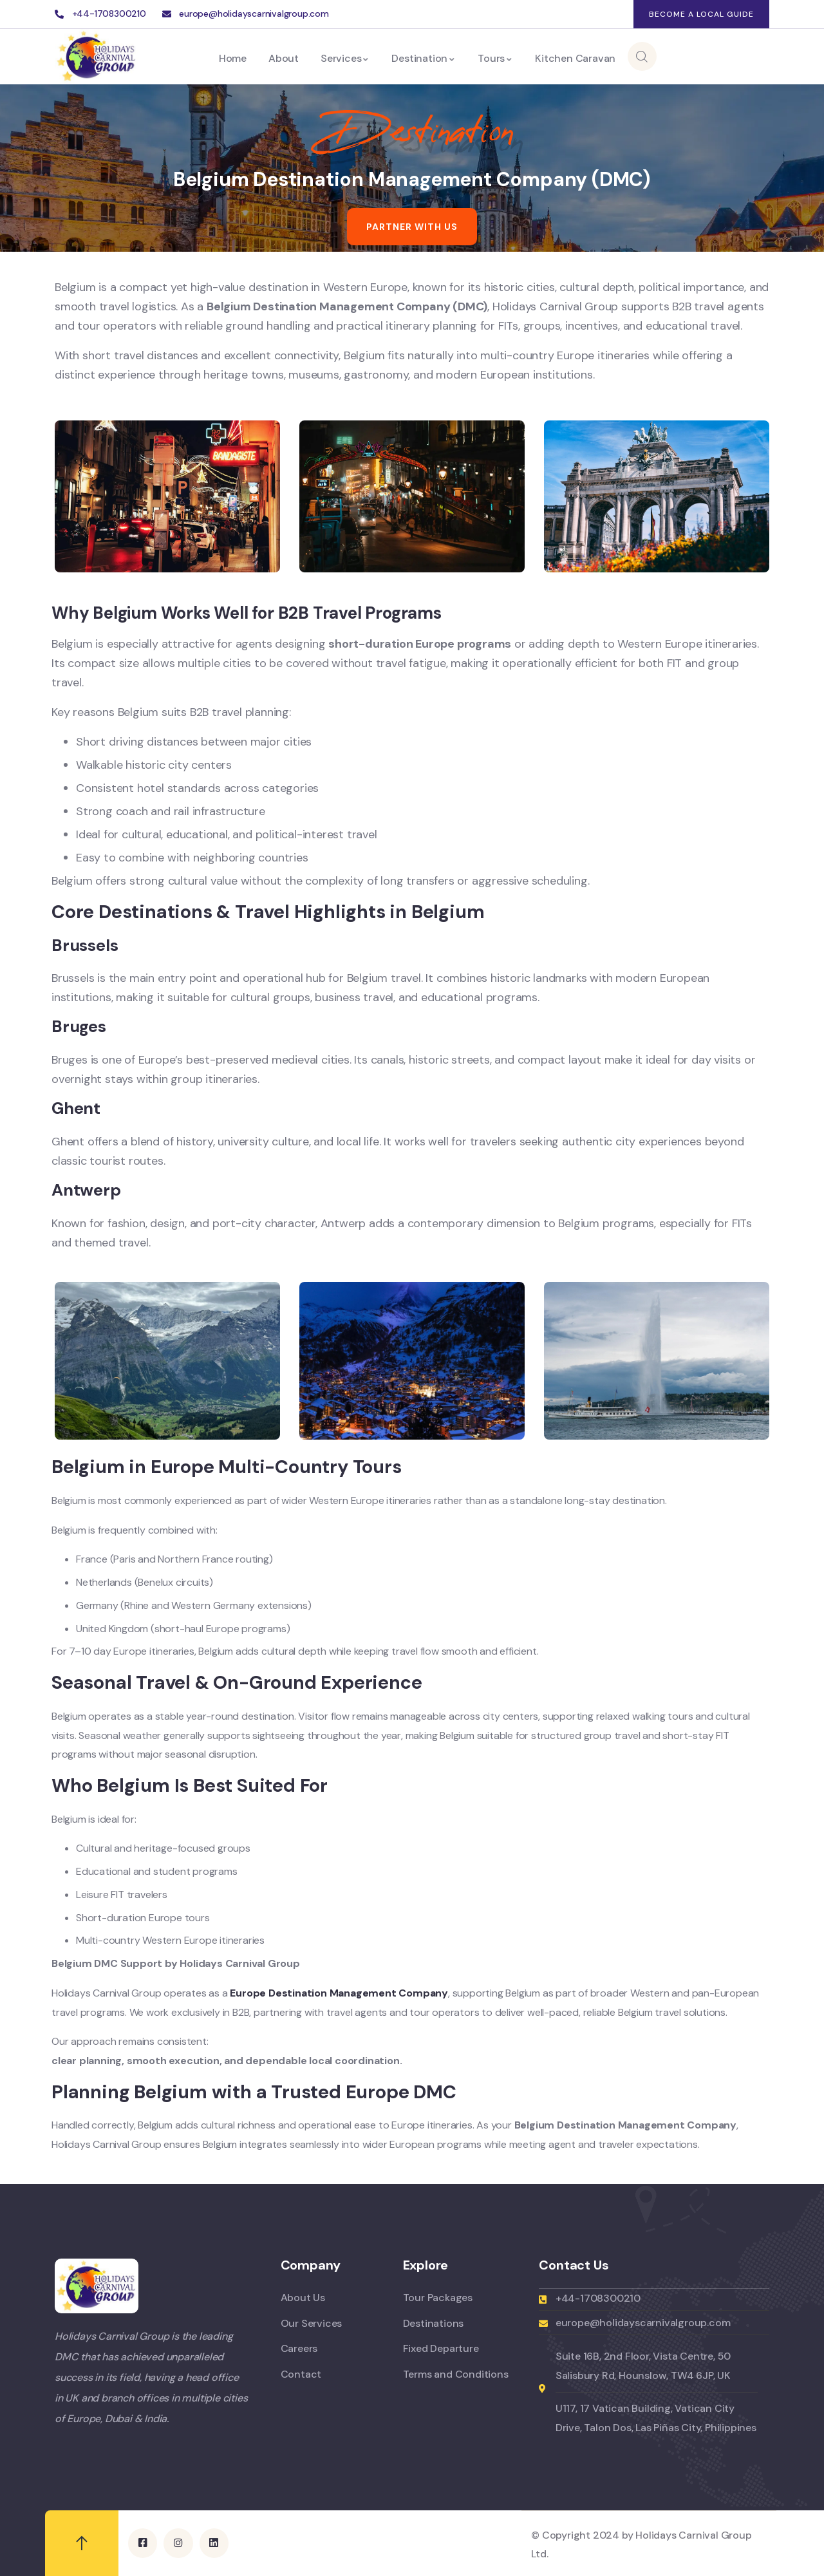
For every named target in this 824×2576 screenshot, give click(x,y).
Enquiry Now (707, 56)
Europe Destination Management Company (339, 1993)
